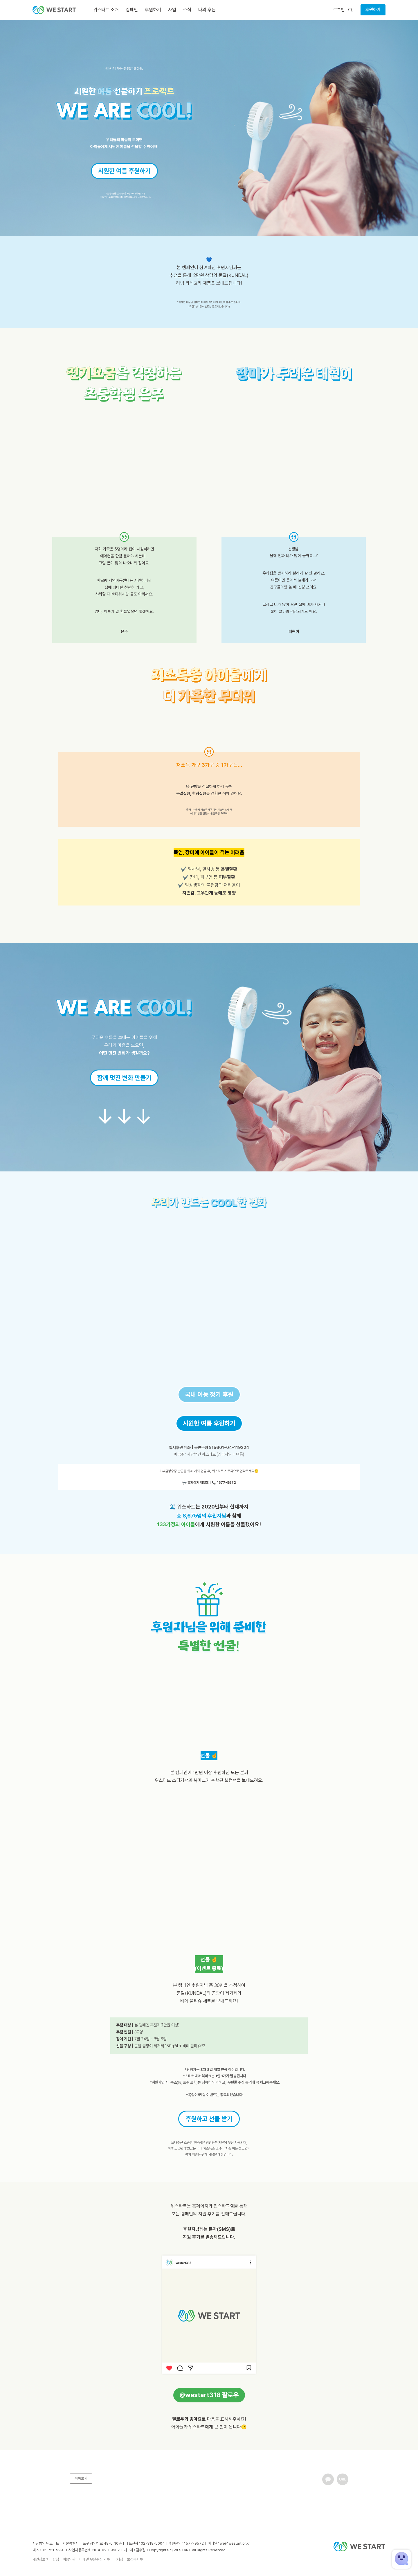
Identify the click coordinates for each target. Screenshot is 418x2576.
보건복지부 (135, 2559)
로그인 (339, 10)
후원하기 (373, 9)
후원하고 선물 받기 (209, 2119)
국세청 (118, 2559)
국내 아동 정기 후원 (209, 1394)
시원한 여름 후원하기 (124, 170)
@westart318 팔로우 (209, 2395)
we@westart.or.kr (235, 2543)
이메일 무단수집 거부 (94, 2559)
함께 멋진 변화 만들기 (124, 1077)
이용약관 (69, 2559)
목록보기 (81, 2478)
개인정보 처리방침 (46, 2559)
